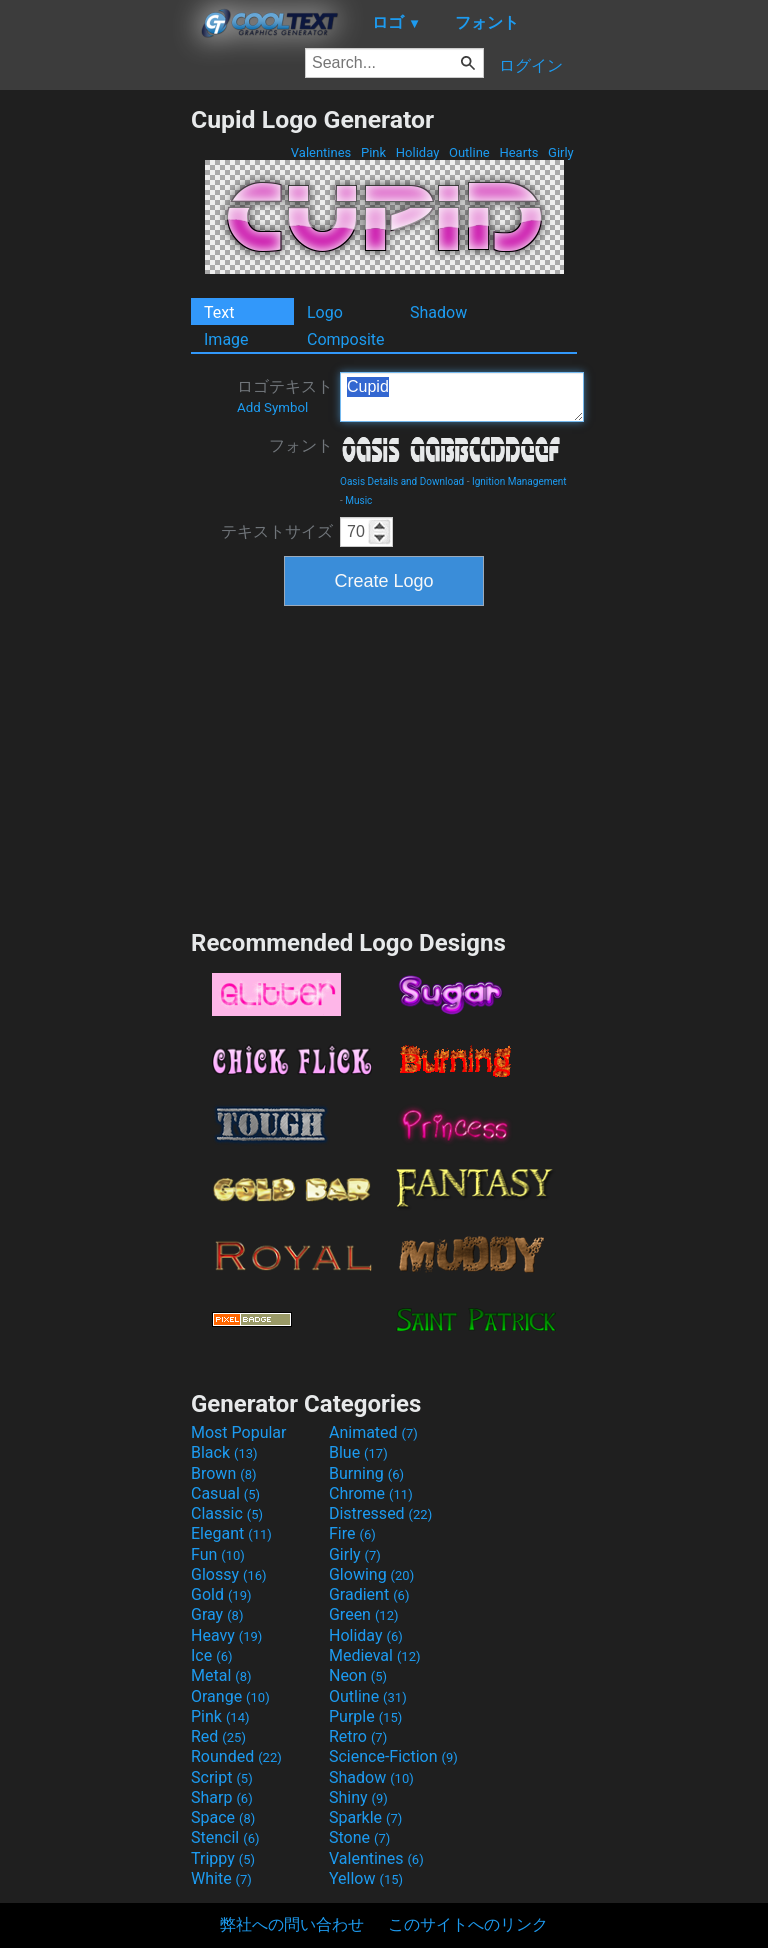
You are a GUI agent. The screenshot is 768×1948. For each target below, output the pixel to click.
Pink (374, 152)
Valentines (321, 152)
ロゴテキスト (285, 396)
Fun (218, 1554)
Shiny (358, 1797)
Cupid (462, 397)
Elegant (231, 1533)
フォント (301, 445)
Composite (346, 339)
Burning (366, 1473)
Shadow (438, 312)
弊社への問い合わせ (292, 1924)
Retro (358, 1736)
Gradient (369, 1594)
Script (222, 1777)
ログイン (531, 65)
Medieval (375, 1655)
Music (358, 500)
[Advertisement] (95, 405)
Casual (225, 1493)
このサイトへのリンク (468, 1924)
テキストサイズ (277, 531)
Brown (223, 1473)
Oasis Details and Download (402, 481)
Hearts (518, 152)
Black (224, 1452)
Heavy (226, 1635)
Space (223, 1817)
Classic (227, 1513)
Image (226, 339)
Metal (221, 1675)
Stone (359, 1837)
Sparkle (365, 1817)
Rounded (236, 1756)
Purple (365, 1716)
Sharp (222, 1797)
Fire (352, 1533)
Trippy (223, 1858)
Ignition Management (519, 481)
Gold (221, 1594)
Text (219, 312)
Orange (230, 1696)
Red (218, 1736)
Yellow (366, 1878)
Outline (469, 152)
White (221, 1878)
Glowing (371, 1574)
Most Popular (239, 1432)
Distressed (380, 1513)
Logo (325, 312)
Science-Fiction (393, 1756)
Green (364, 1614)
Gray (217, 1614)
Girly (561, 152)
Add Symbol (272, 407)
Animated (373, 1432)
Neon (358, 1675)
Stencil (225, 1837)
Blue (358, 1452)
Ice (211, 1655)
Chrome (371, 1493)
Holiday (418, 152)
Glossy (229, 1574)
